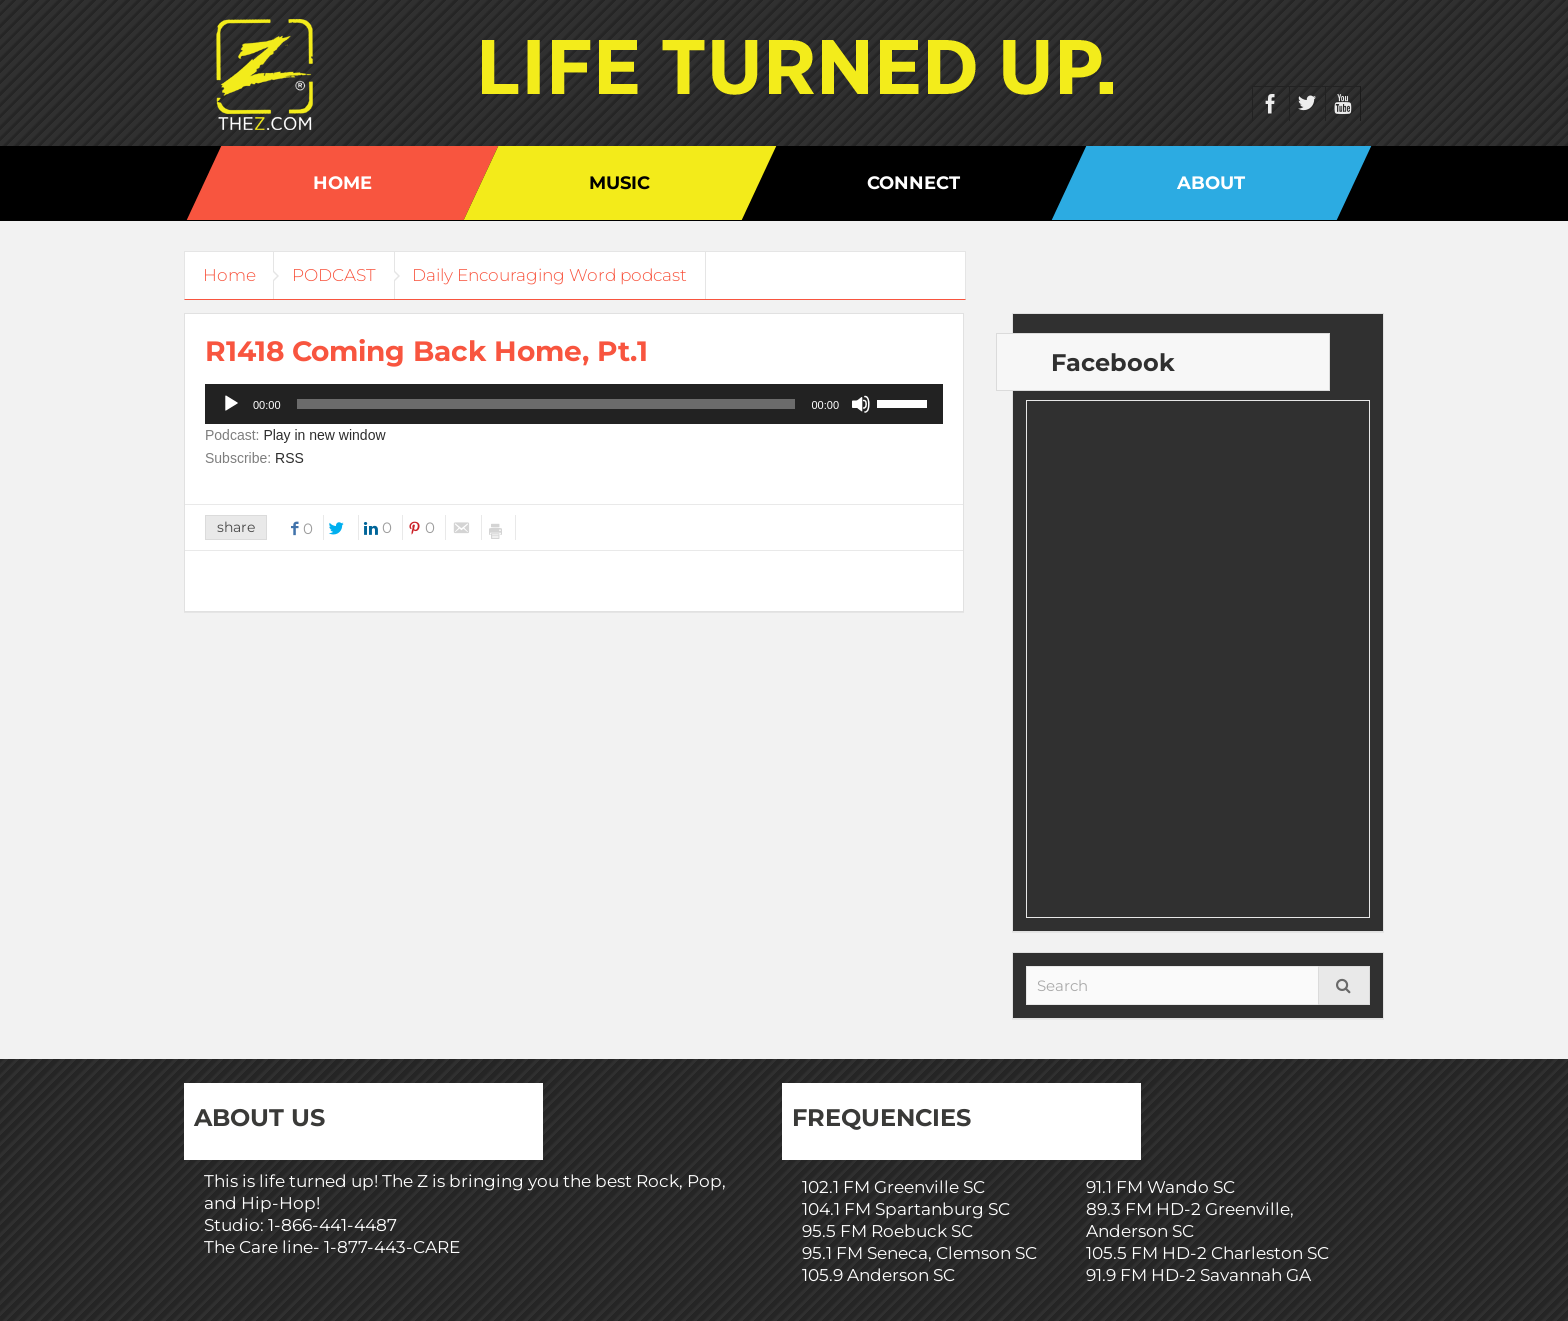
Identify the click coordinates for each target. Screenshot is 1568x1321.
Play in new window (324, 435)
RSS (289, 458)
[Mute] (861, 404)
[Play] (231, 404)
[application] (574, 404)
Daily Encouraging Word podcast (561, 275)
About (1211, 183)
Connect (913, 183)
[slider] (546, 404)
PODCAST (341, 275)
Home (342, 183)
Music (619, 183)
